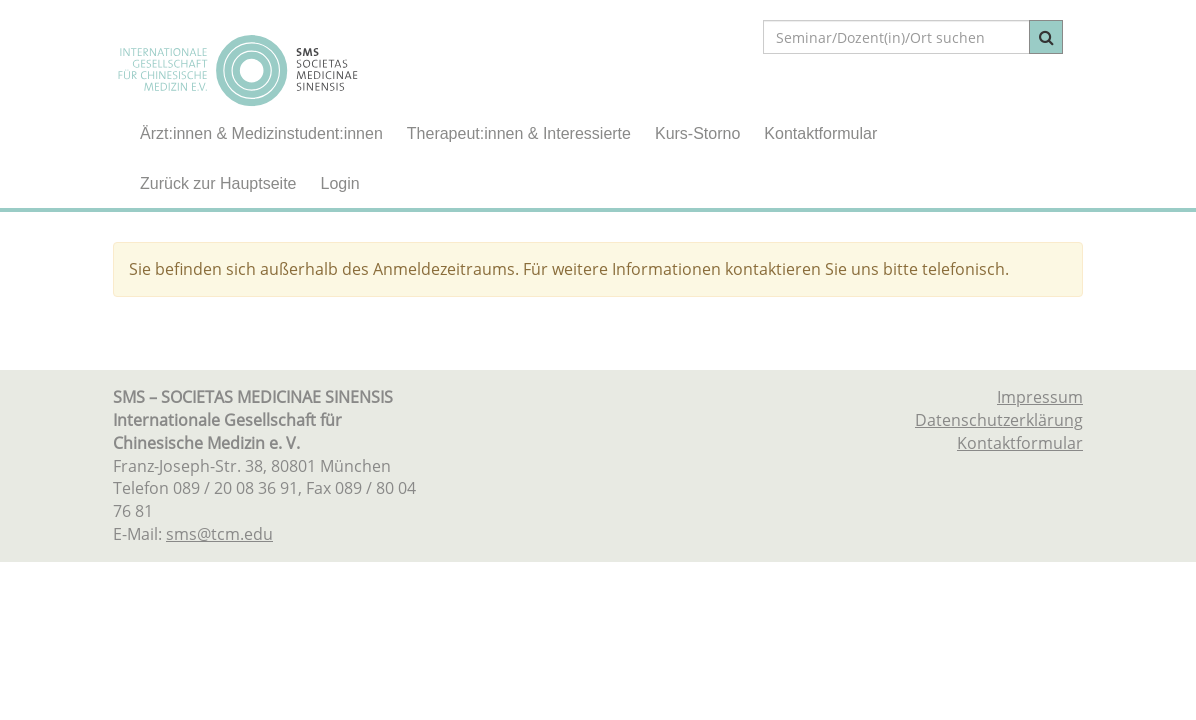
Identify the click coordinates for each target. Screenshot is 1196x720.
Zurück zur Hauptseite (218, 183)
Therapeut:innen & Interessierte (519, 133)
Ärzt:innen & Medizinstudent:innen (261, 133)
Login (340, 183)
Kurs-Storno (697, 133)
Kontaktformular (820, 133)
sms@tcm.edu (219, 534)
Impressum (1040, 397)
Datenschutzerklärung (999, 420)
